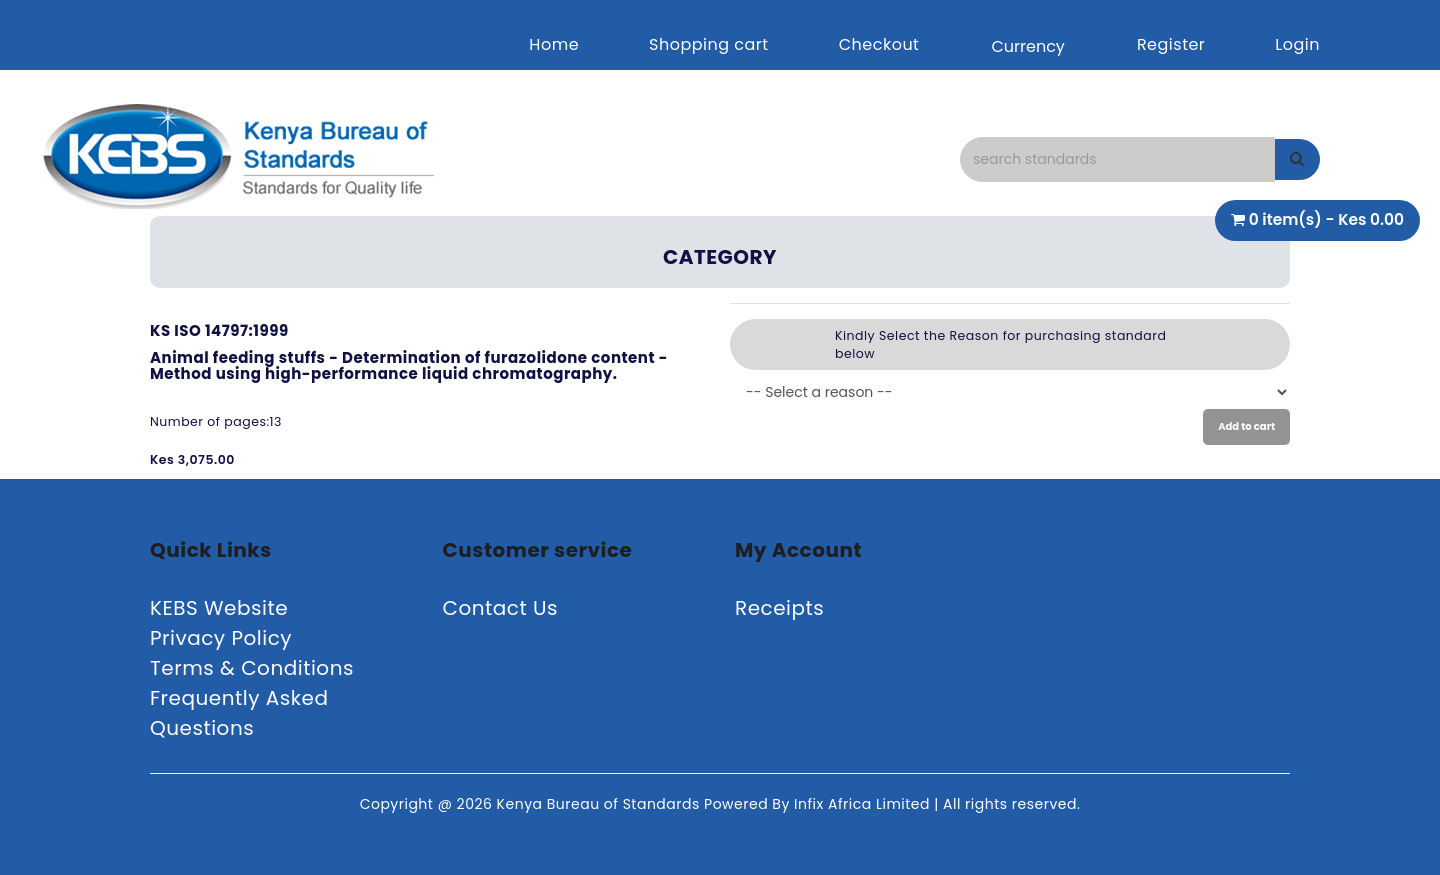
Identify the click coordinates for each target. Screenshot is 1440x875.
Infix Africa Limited (864, 804)
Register (1171, 44)
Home (554, 44)
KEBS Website (219, 608)
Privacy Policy (221, 638)
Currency (1027, 46)
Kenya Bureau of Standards (600, 804)
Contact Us (501, 608)
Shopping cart (709, 44)
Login (1297, 44)
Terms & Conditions (252, 668)
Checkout (879, 44)
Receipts (779, 608)
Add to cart (1246, 426)
